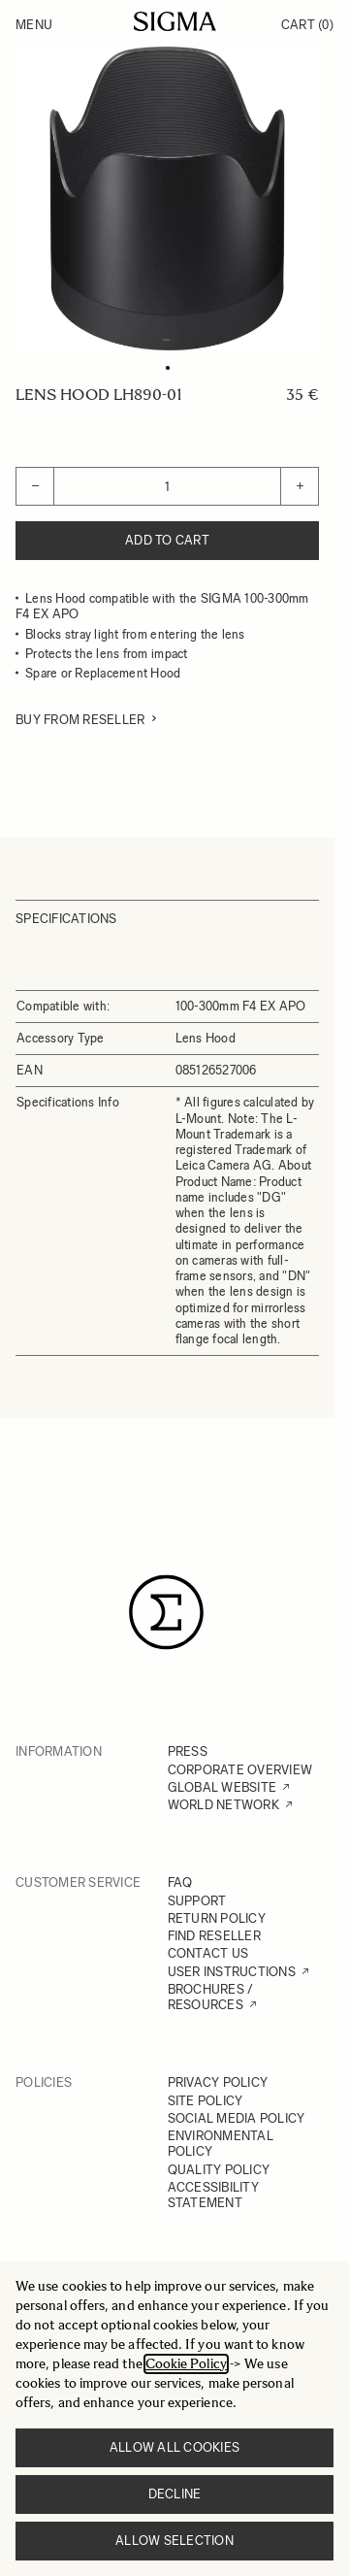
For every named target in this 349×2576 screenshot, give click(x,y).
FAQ (180, 1882)
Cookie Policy (186, 2364)
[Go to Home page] (175, 21)
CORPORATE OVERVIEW (240, 1770)
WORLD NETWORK (223, 1805)
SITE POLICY (205, 2101)
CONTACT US (208, 1953)
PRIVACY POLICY (218, 2082)
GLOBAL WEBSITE (222, 1787)
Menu (34, 24)
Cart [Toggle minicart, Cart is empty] (307, 24)
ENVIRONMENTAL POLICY (220, 2144)
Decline (175, 2494)
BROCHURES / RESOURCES (211, 1997)
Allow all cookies (174, 2447)
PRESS (187, 1751)
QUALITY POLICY (219, 2170)
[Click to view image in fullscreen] (167, 198)
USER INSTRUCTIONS (232, 1972)
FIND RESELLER (214, 1936)
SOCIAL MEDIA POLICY (236, 2118)
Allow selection (174, 2540)
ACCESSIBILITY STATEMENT (213, 2195)
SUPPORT (197, 1901)
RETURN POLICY (217, 1918)
